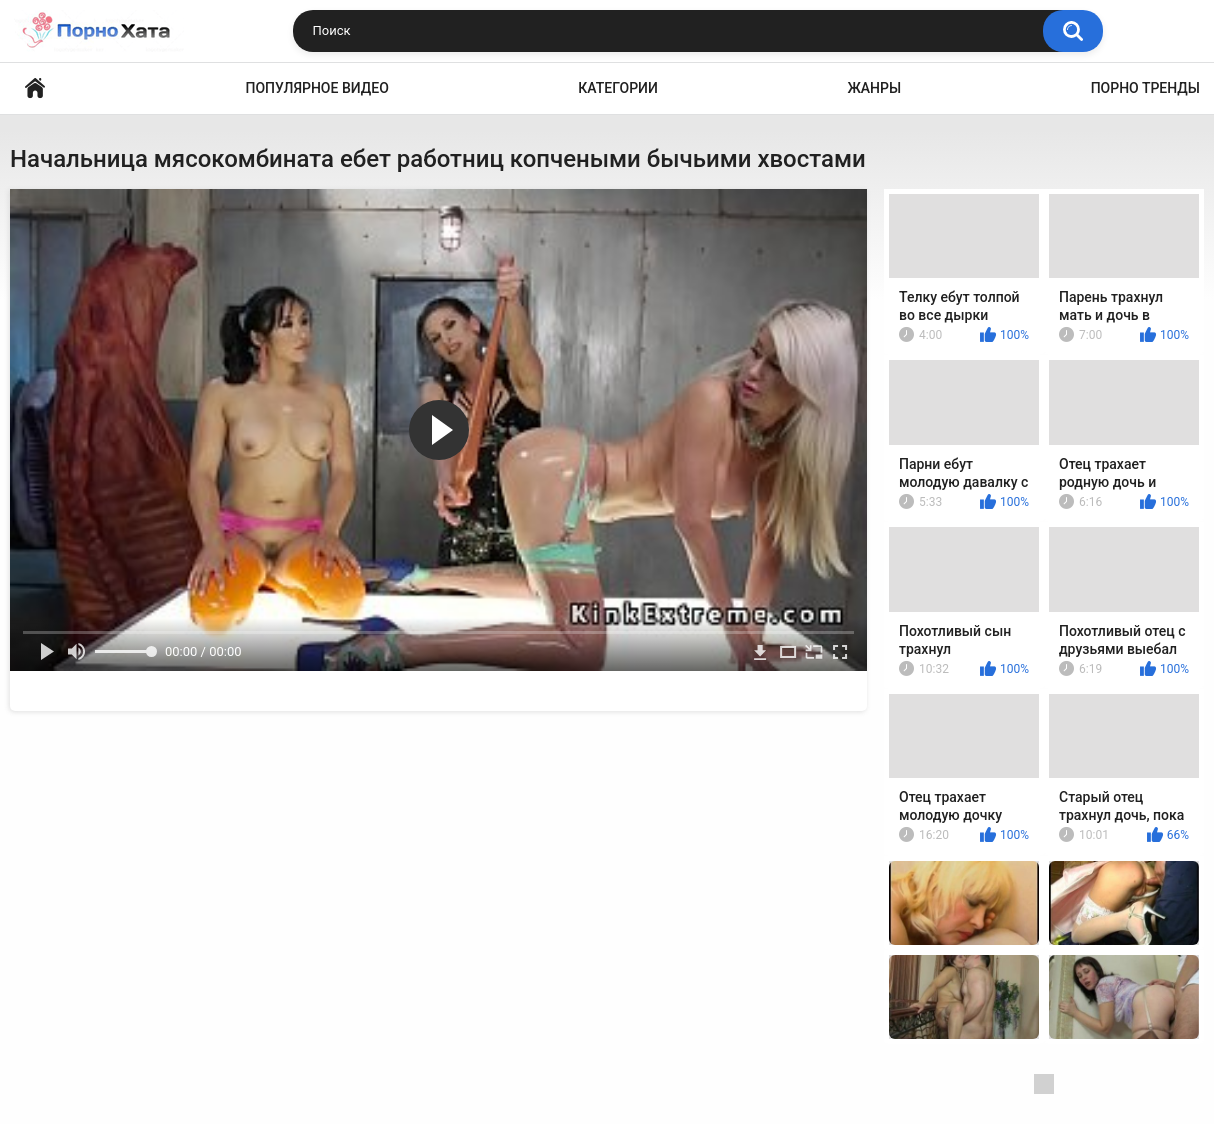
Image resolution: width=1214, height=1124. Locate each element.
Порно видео (35, 88)
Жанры (874, 88)
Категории (618, 88)
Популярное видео (317, 88)
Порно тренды (1145, 88)
